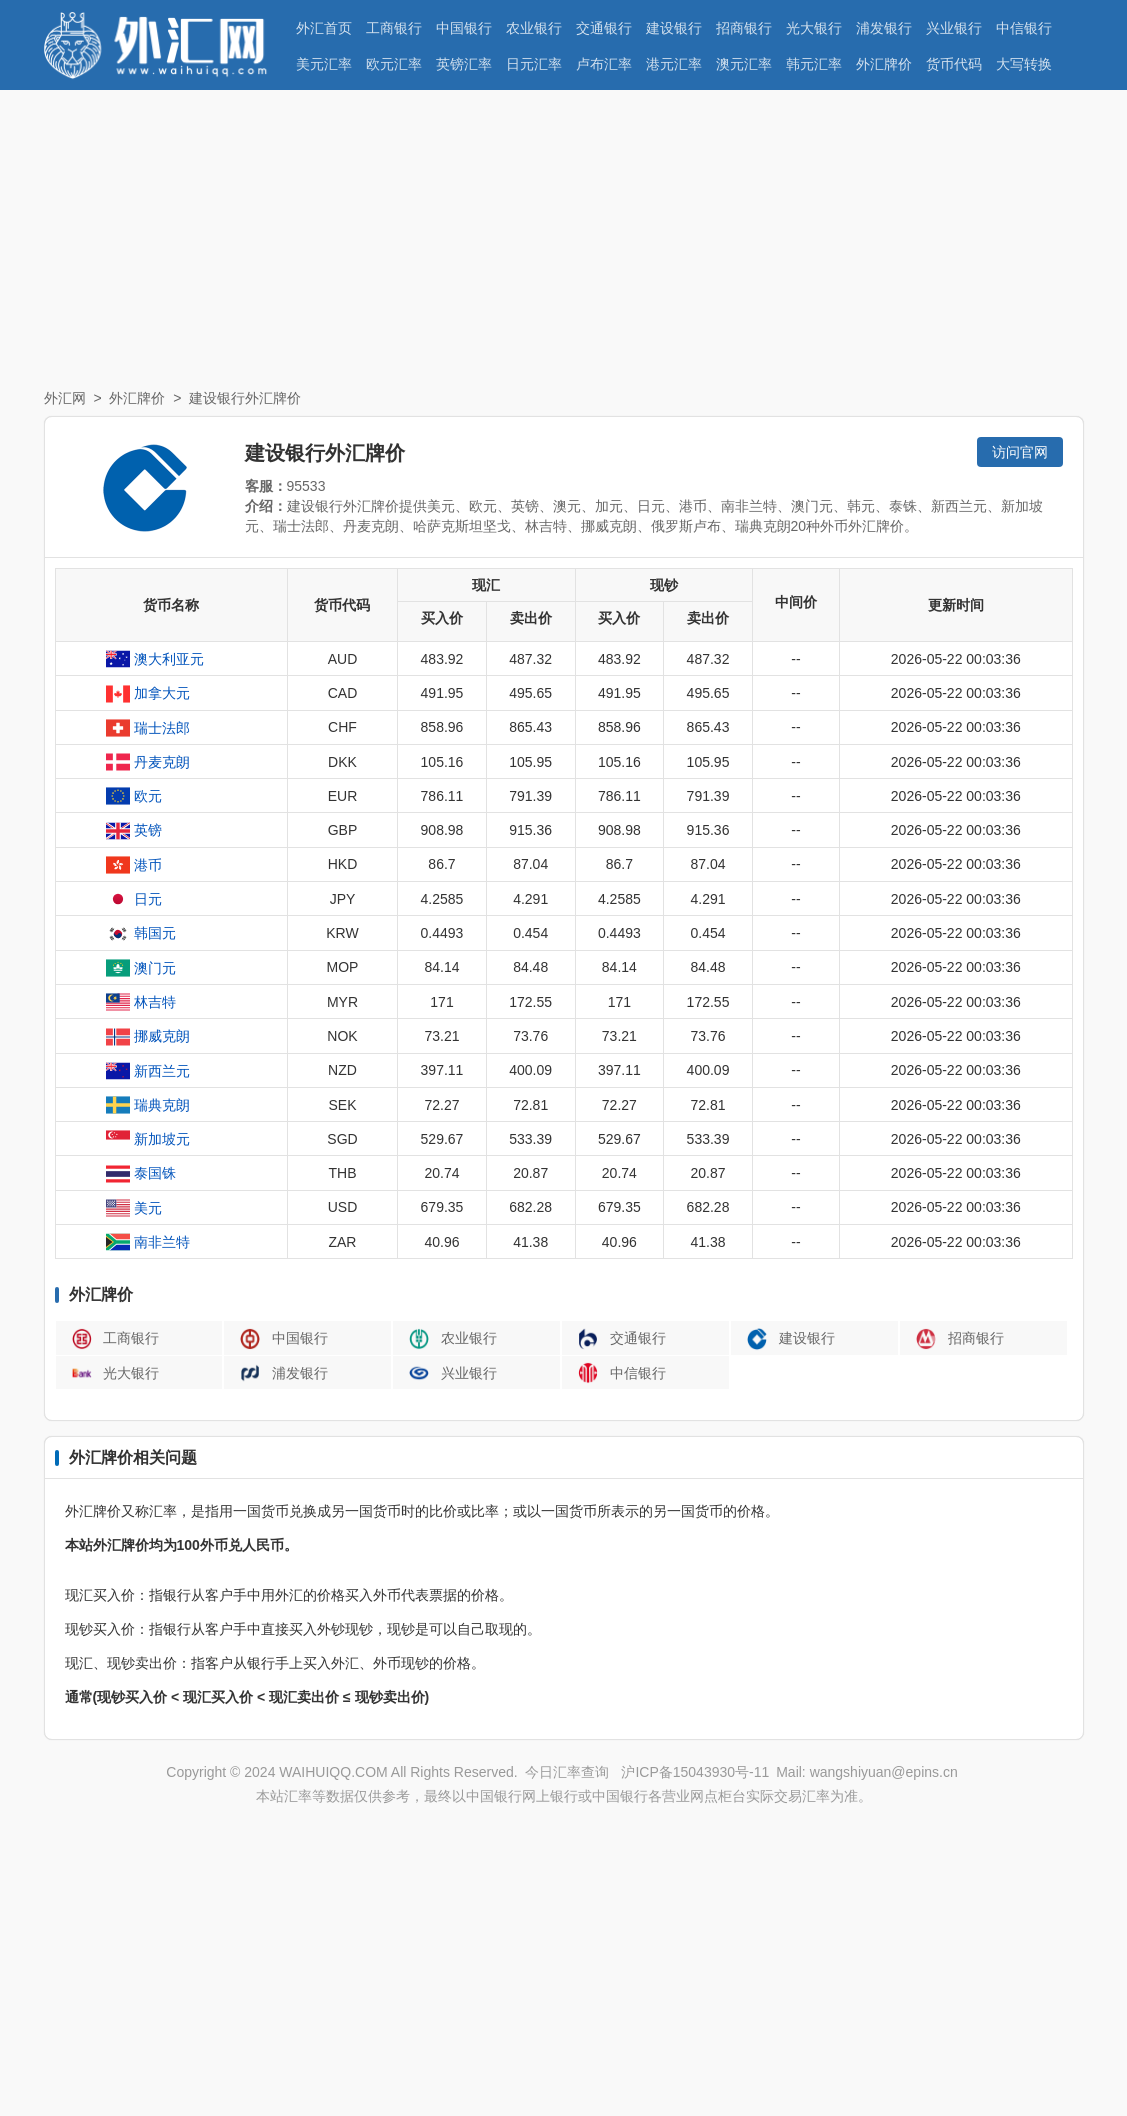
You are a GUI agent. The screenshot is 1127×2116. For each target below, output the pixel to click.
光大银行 (814, 28)
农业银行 (534, 28)
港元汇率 (674, 64)
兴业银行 (954, 28)
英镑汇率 (464, 64)
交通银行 (604, 28)
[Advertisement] (563, 240)
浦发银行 (884, 28)
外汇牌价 (884, 64)
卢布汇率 (604, 64)
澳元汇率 (744, 64)
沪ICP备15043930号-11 (695, 1772)
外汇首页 (324, 28)
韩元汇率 (814, 64)
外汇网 (65, 398)
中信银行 (1024, 28)
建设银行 (674, 28)
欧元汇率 (394, 64)
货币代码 (954, 64)
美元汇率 (324, 64)
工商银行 (394, 28)
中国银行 (464, 28)
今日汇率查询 (567, 1772)
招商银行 (744, 28)
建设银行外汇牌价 (245, 398)
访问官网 (1020, 452)
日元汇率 (534, 64)
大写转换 (1024, 64)
